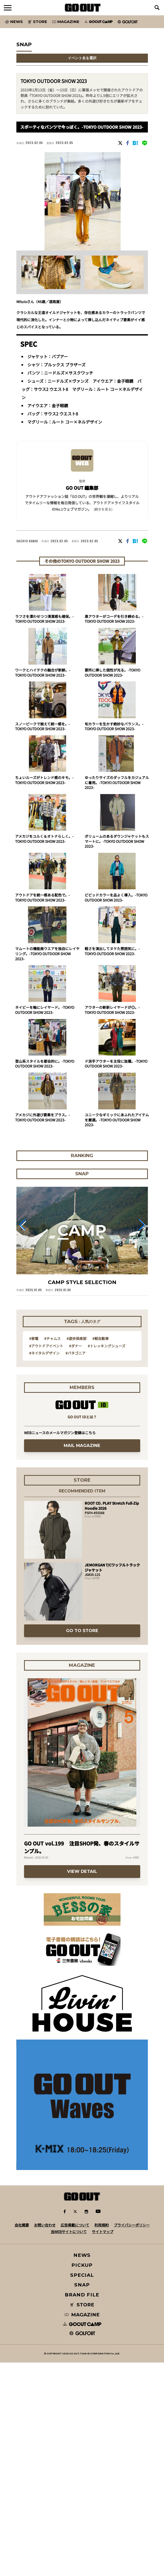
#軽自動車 (100, 1551)
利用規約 (101, 2438)
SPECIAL (82, 2488)
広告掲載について (75, 2438)
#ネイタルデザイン (44, 1566)
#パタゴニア (75, 1566)
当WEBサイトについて (69, 2445)
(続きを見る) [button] (103, 509)
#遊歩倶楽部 (76, 1551)
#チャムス (52, 1551)
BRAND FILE (82, 2508)
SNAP (82, 2498)
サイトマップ (102, 2445)
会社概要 (22, 2438)
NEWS (82, 2469)
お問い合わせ (45, 2438)
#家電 (33, 1551)
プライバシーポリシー (132, 2438)
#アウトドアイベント (46, 1559)
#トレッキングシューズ (106, 1559)
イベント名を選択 (82, 58)
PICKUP (82, 2479)
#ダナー (75, 1559)
